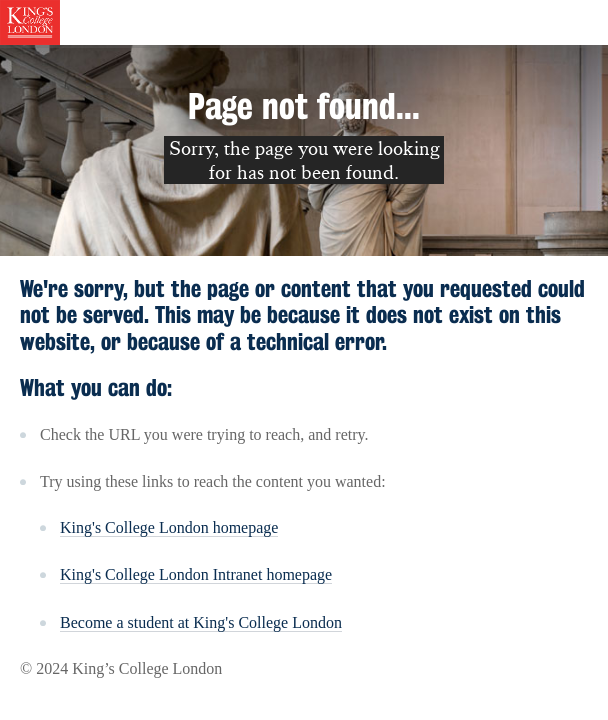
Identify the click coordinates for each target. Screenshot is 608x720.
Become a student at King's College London (201, 622)
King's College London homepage (169, 527)
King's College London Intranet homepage (196, 574)
